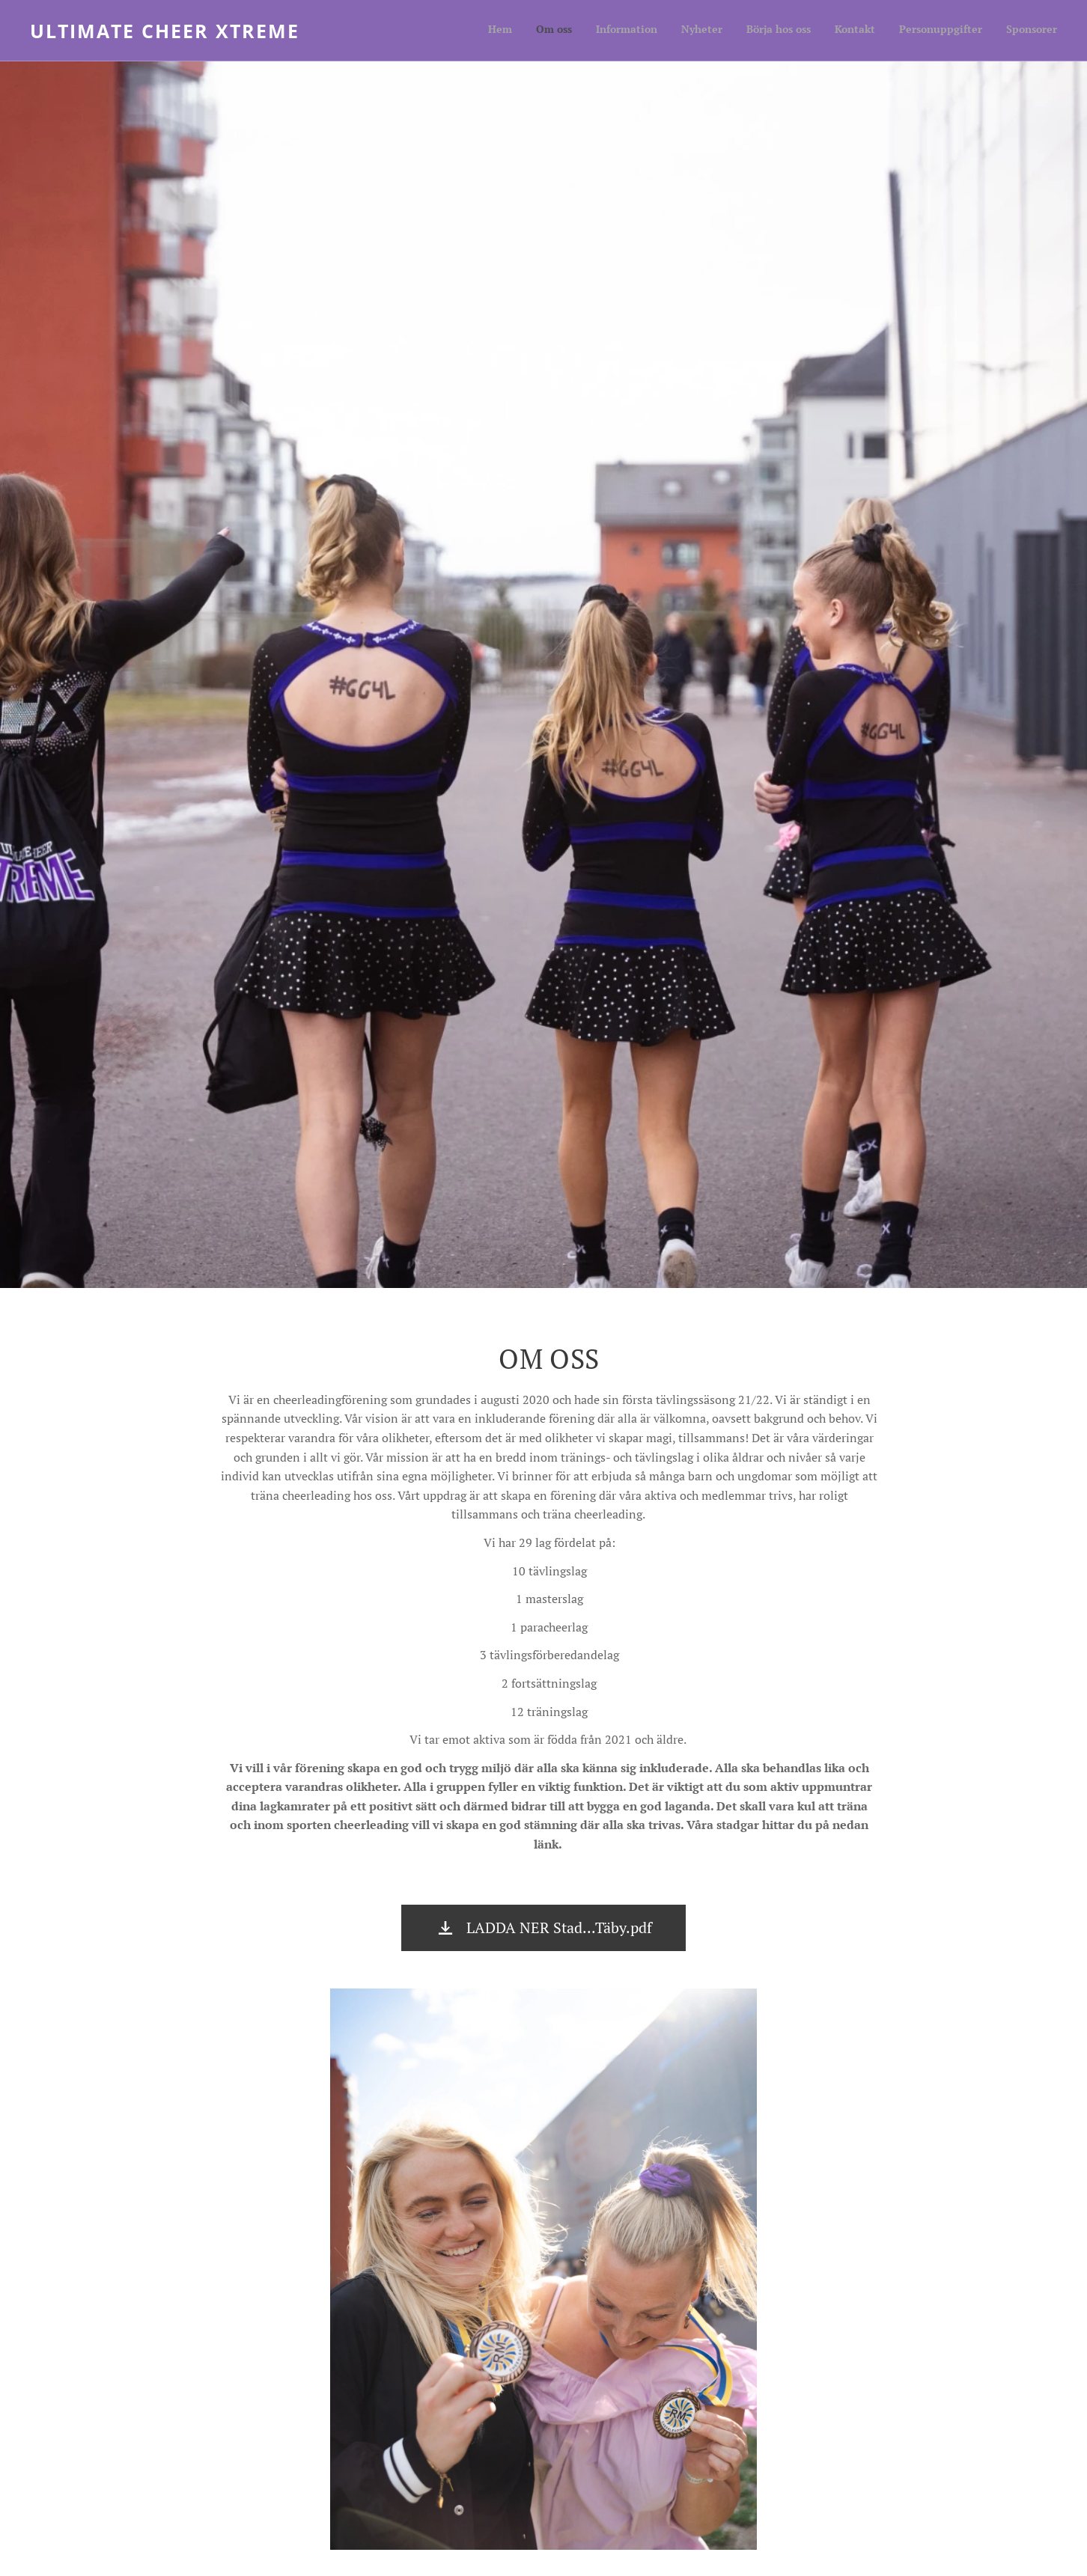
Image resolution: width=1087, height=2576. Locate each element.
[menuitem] (893, 30)
